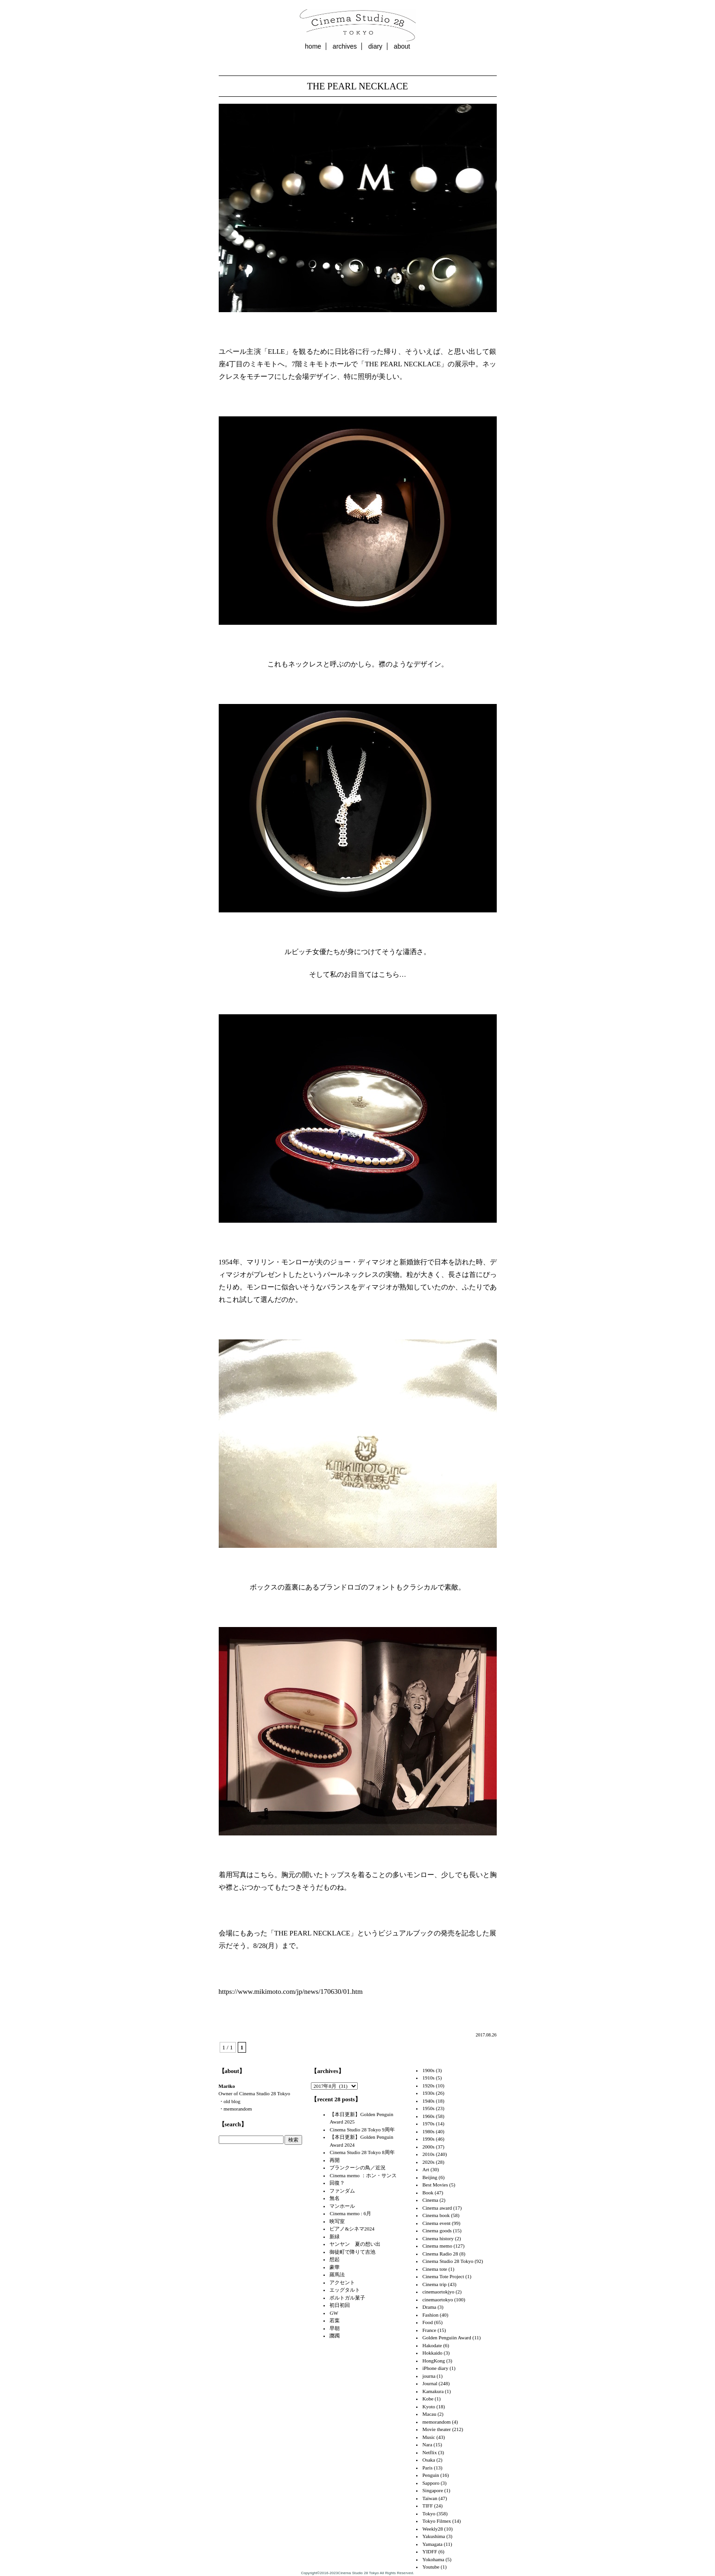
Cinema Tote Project (443, 2276)
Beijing (429, 2177)
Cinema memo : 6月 (350, 2213)
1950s (428, 2108)
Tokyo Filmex (436, 2521)
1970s (428, 2123)
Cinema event (436, 2223)
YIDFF (429, 2551)
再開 (334, 2160)
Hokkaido (432, 2353)
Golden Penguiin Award (446, 2337)
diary (375, 46)
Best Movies (435, 2184)
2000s (428, 2146)
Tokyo (428, 2513)
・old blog (229, 2101)
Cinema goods (436, 2230)
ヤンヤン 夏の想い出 (354, 2244)
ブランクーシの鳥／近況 (357, 2167)
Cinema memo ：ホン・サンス (362, 2175)
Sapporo (430, 2483)
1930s (428, 2093)
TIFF (427, 2505)
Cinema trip (434, 2284)
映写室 (337, 2221)
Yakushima (433, 2536)
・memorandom (235, 2108)
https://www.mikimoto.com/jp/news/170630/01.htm (291, 1991)
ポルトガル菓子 (347, 2297)
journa (428, 2376)
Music (428, 2437)
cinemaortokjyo (438, 2291)
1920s (428, 2085)
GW (333, 2313)
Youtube (430, 2567)
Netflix (429, 2452)
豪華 (334, 2267)
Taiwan (429, 2498)
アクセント (342, 2282)
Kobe (427, 2398)
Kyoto (428, 2406)
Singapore (432, 2490)
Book (427, 2192)
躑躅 (334, 2335)
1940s (428, 2101)
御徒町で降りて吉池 (352, 2252)
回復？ (337, 2183)
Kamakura (432, 2391)
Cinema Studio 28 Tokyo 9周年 (361, 2129)
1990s (428, 2139)
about (402, 46)
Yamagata (432, 2544)
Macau (429, 2414)
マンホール (342, 2206)
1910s (428, 2077)
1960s (428, 2116)
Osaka (428, 2460)
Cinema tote (434, 2269)
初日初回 (339, 2305)
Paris (427, 2467)
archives (345, 46)
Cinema (430, 2200)
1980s (428, 2131)
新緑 (334, 2236)
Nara (427, 2444)
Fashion (430, 2315)
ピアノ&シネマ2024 (351, 2228)
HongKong (433, 2360)
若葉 (334, 2320)
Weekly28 (432, 2529)
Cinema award (437, 2208)
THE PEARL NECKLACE (357, 86)
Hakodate (432, 2345)
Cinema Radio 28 (440, 2253)
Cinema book (435, 2215)
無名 (334, 2198)
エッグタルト (344, 2290)
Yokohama (433, 2559)
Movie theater (436, 2429)
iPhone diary (435, 2368)
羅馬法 (337, 2274)
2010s (428, 2154)
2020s (428, 2162)
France (429, 2330)
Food (427, 2322)
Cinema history (438, 2238)
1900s (428, 2070)
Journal (429, 2383)
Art (425, 2169)
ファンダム (342, 2190)
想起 (334, 2259)
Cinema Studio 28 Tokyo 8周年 (361, 2152)
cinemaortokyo (437, 2299)
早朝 (334, 2328)
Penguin (430, 2475)
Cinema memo (437, 2246)
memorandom (436, 2422)
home (313, 46)
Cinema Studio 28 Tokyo (447, 2261)
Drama (429, 2307)
